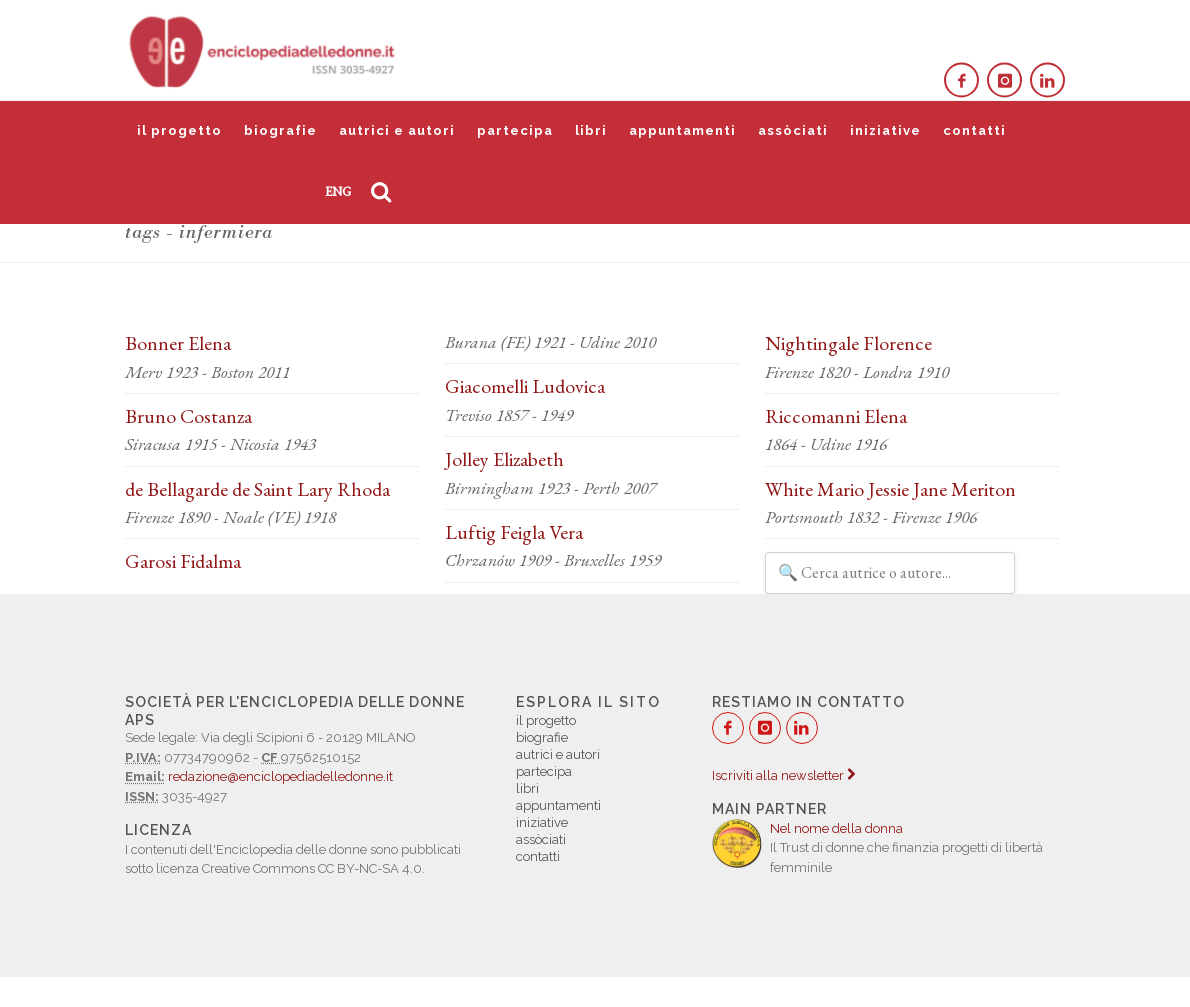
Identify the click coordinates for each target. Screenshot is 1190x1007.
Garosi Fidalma (183, 561)
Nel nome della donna (836, 828)
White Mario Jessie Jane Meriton (890, 489)
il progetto (179, 130)
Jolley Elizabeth (504, 459)
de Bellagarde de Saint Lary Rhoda (257, 489)
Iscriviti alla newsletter (783, 775)
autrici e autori (397, 130)
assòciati (793, 130)
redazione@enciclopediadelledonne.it (280, 776)
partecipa (515, 130)
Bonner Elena (178, 343)
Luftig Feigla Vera (514, 532)
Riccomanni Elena (836, 416)
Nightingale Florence (848, 343)
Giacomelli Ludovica (525, 386)
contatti (974, 130)
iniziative (885, 130)
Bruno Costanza (188, 416)
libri (591, 130)
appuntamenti (682, 130)
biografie (280, 130)
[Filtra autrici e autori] (890, 573)
